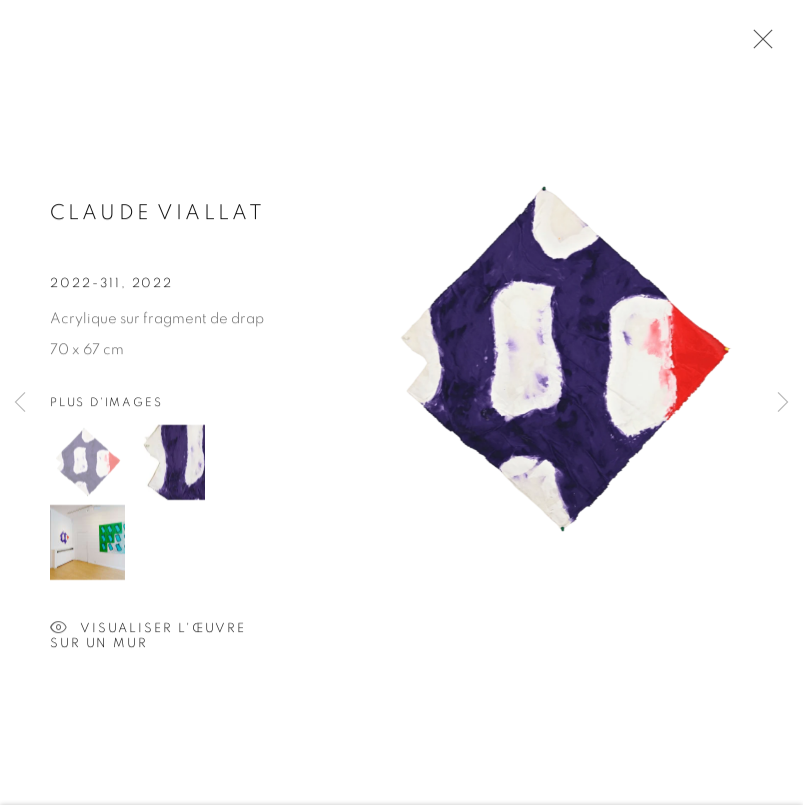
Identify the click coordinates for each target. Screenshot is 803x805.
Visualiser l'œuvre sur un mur (148, 631)
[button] (87, 464)
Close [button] (758, 45)
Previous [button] (20, 403)
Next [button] (783, 403)
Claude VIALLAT (157, 215)
